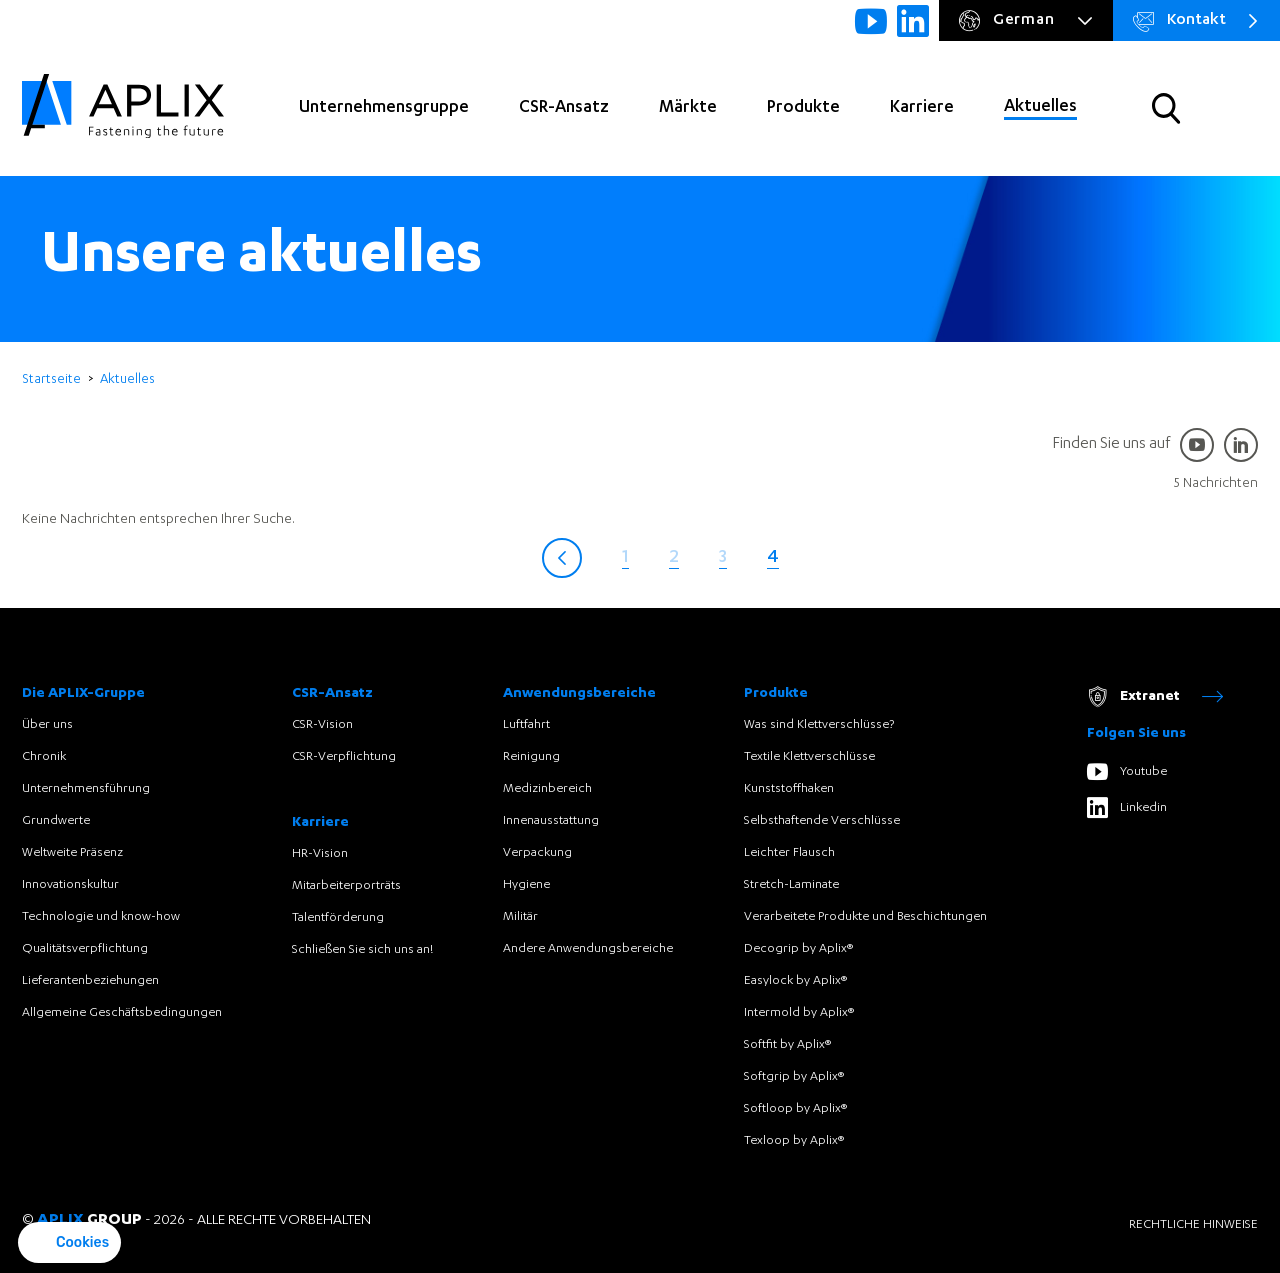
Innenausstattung (551, 821)
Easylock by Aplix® (795, 981)
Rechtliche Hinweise (1193, 1225)
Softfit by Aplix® (787, 1045)
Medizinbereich (547, 789)
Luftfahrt (526, 725)
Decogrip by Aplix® (798, 949)
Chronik (44, 757)
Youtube (1127, 771)
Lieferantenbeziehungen (90, 981)
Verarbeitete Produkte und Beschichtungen (865, 917)
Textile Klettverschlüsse (809, 757)
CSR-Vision (322, 725)
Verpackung (537, 853)
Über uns (47, 725)
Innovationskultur (70, 885)
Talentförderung (338, 918)
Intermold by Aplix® (799, 1013)
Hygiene (526, 885)
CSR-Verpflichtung (344, 757)
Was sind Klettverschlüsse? (819, 725)
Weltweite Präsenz (72, 853)
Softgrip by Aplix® (794, 1077)
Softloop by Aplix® (795, 1109)
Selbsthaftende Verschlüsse (822, 821)
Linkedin (1127, 807)
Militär (520, 917)
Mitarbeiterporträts (346, 886)
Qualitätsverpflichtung (85, 949)
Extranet (1155, 696)
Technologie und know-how (101, 917)
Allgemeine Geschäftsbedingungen (122, 1013)
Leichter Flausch (789, 853)
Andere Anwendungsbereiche (588, 949)
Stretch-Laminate (791, 885)
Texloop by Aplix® (794, 1141)
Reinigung (531, 757)
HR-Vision (320, 854)
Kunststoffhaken (789, 789)
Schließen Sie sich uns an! (362, 950)
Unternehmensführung (86, 789)
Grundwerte (56, 821)
